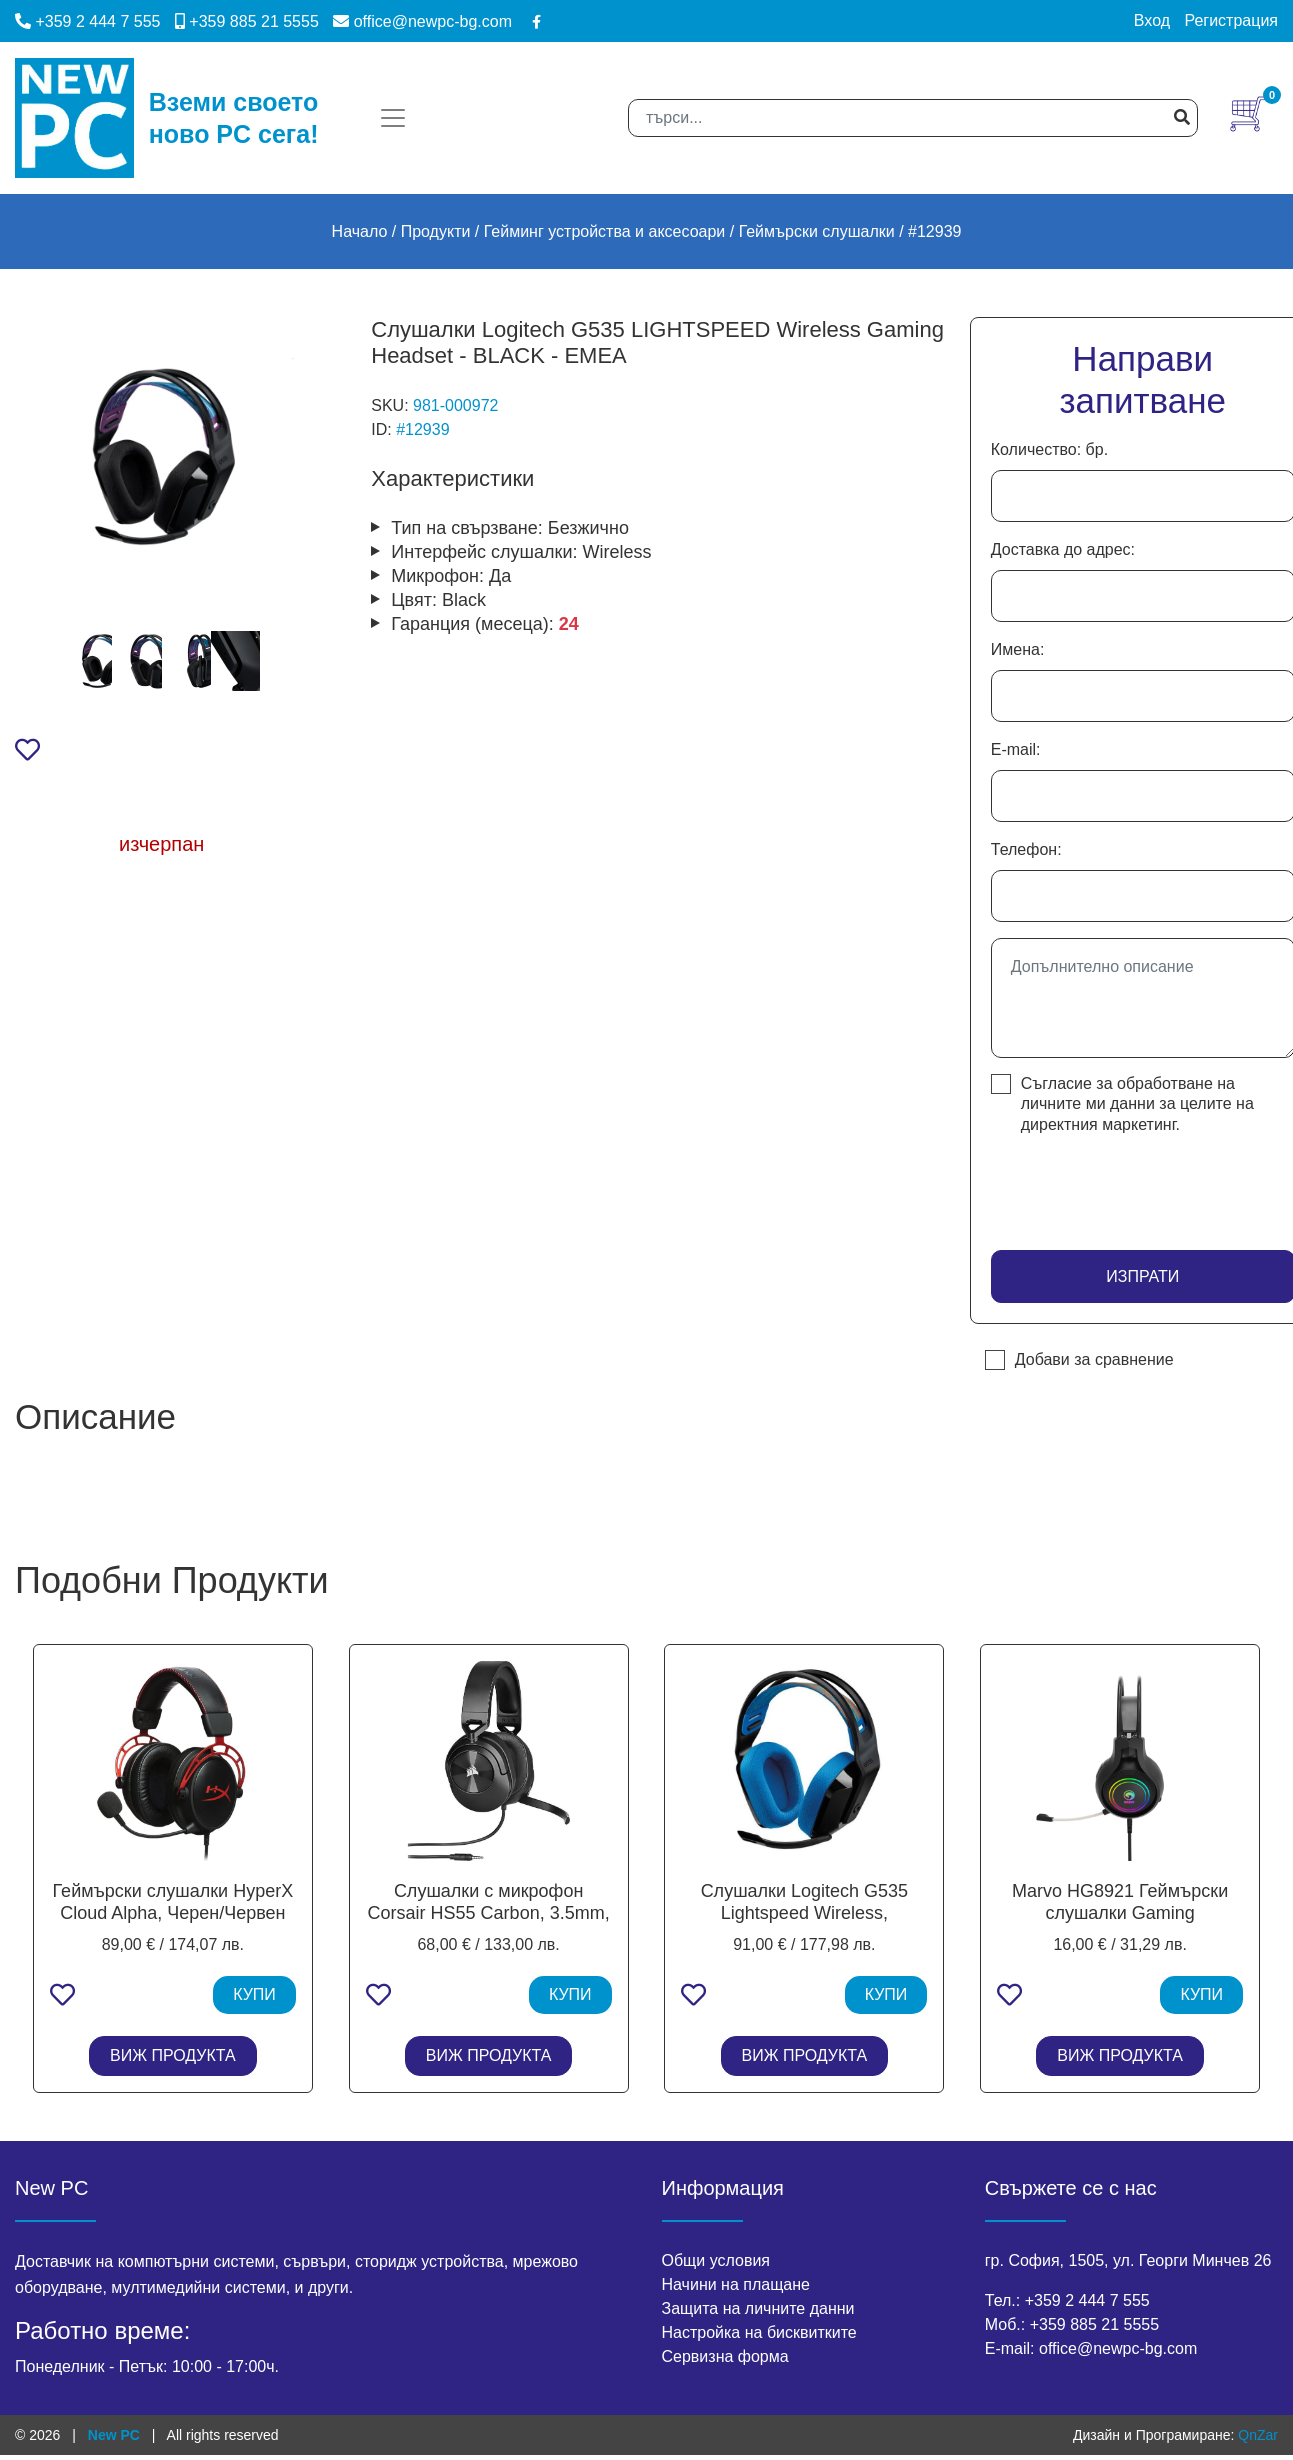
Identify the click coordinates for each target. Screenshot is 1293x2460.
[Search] (913, 118)
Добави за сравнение (1094, 1359)
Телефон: (1026, 849)
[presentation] (1108, 1186)
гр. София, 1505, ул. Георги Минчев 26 (1128, 2260)
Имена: (1018, 649)
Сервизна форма (725, 2356)
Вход (1152, 20)
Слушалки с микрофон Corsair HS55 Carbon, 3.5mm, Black (489, 1912)
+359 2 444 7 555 (87, 21)
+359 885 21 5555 (247, 21)
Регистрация (1231, 20)
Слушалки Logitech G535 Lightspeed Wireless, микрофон (804, 1912)
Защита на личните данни (758, 2308)
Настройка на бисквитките (759, 2332)
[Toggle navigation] (393, 118)
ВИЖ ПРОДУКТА (173, 2055)
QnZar (1258, 2435)
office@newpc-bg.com (422, 21)
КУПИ (254, 1994)
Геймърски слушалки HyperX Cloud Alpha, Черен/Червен (173, 1902)
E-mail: (1016, 749)
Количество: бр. (1049, 449)
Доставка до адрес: (1063, 549)
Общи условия (716, 2260)
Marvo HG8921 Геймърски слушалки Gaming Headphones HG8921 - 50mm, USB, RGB (1120, 1923)
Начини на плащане (736, 2284)
